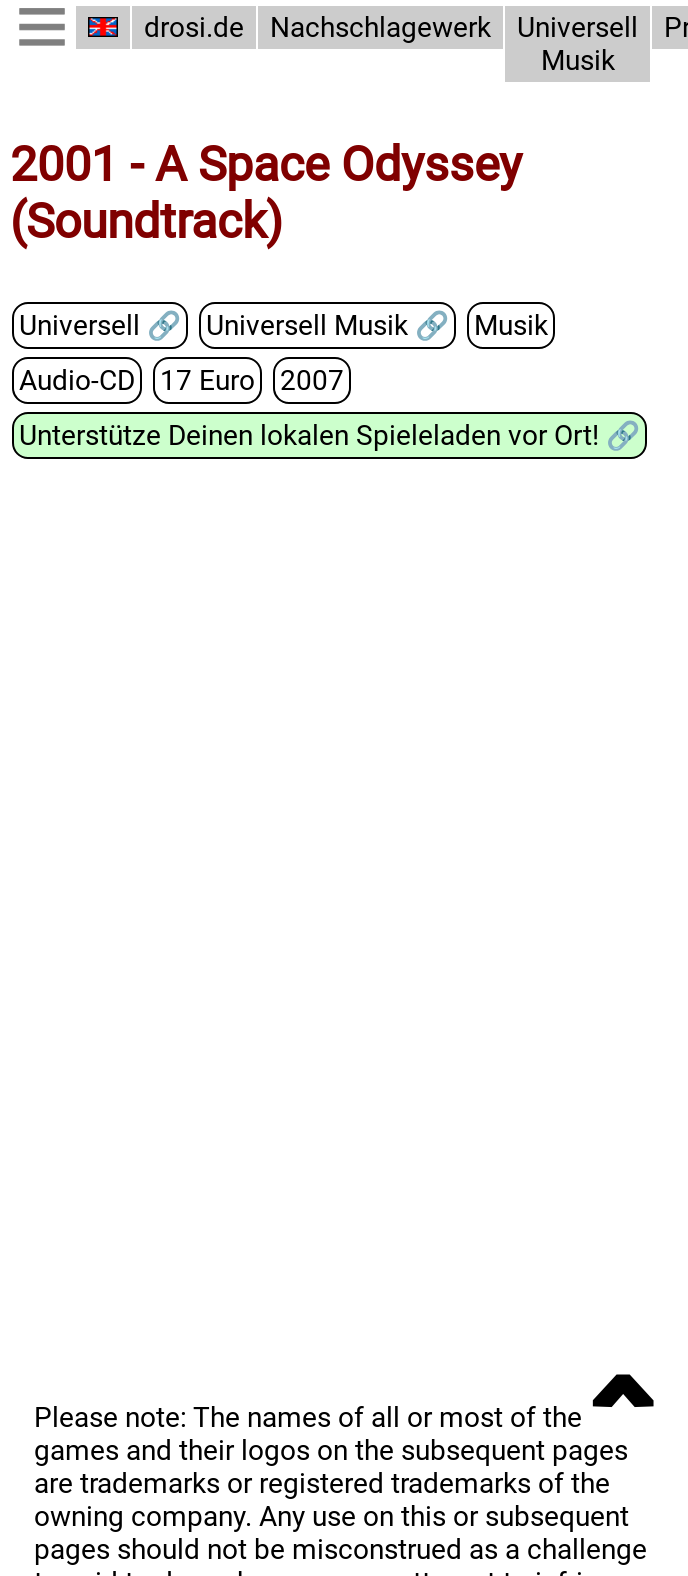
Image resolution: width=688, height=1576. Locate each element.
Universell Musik (570, 44)
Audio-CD (75, 380)
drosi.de (194, 27)
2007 (303, 380)
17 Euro (202, 380)
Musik (508, 326)
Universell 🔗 (98, 326)
